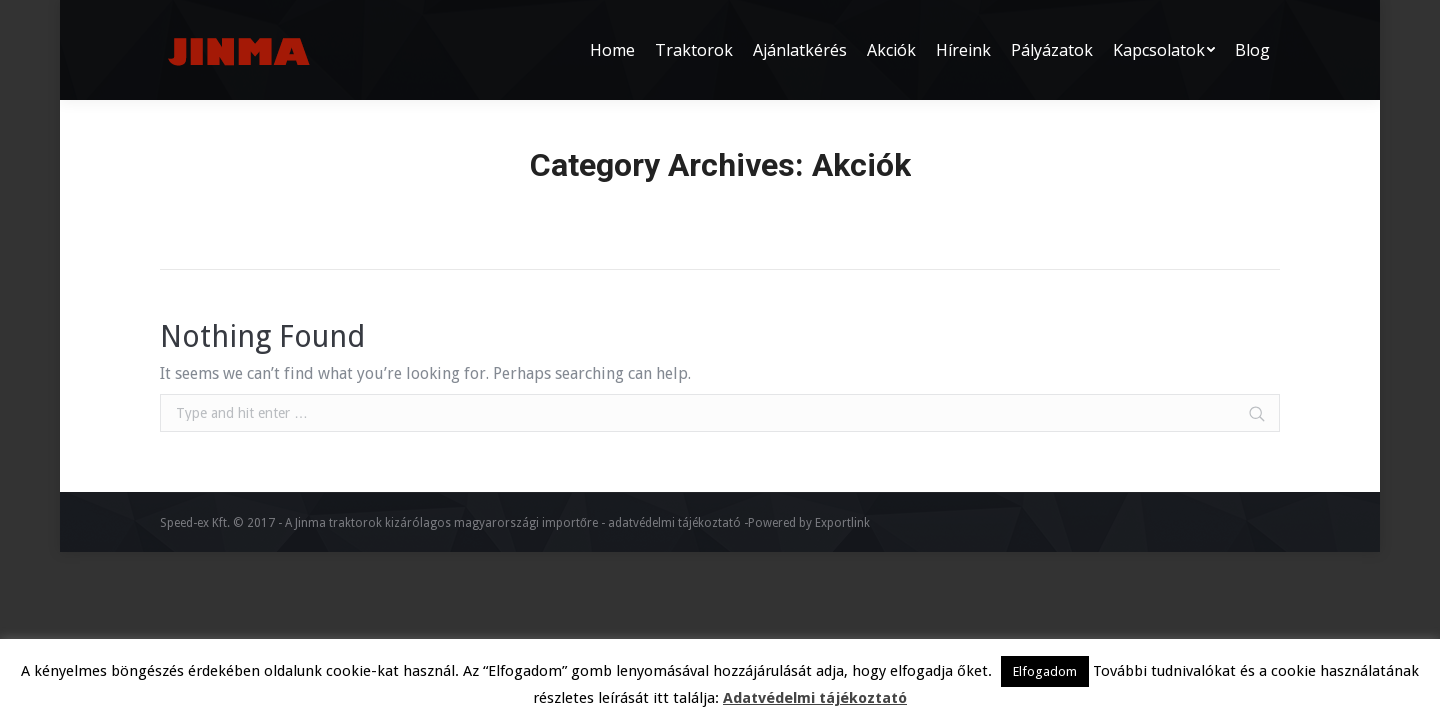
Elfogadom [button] (1045, 671)
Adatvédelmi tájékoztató (815, 698)
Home (579, 203)
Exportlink (842, 523)
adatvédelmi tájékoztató (674, 523)
